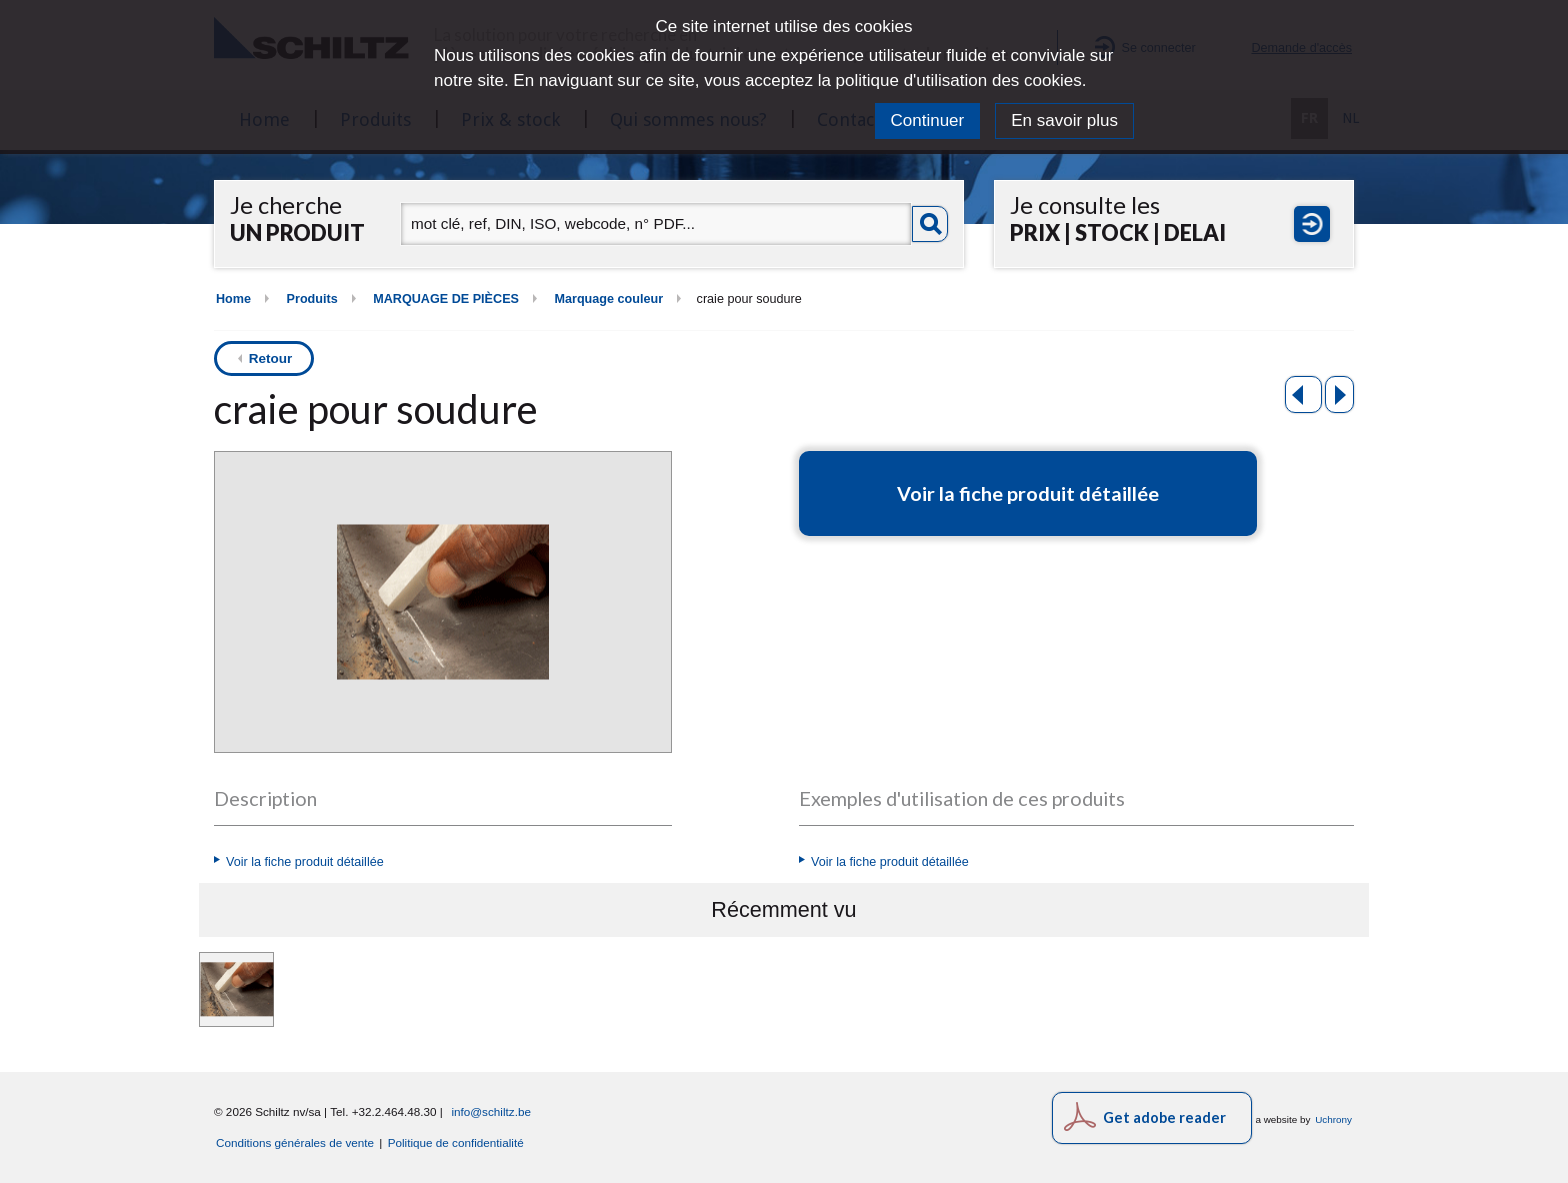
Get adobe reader (1164, 1117)
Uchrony (1333, 1119)
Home (233, 299)
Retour (271, 358)
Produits (312, 299)
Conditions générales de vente (295, 1142)
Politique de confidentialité (456, 1142)
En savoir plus (1064, 120)
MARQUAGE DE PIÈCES (446, 299)
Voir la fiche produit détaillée (305, 862)
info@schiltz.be (491, 1111)
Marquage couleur (608, 299)
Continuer (928, 120)
